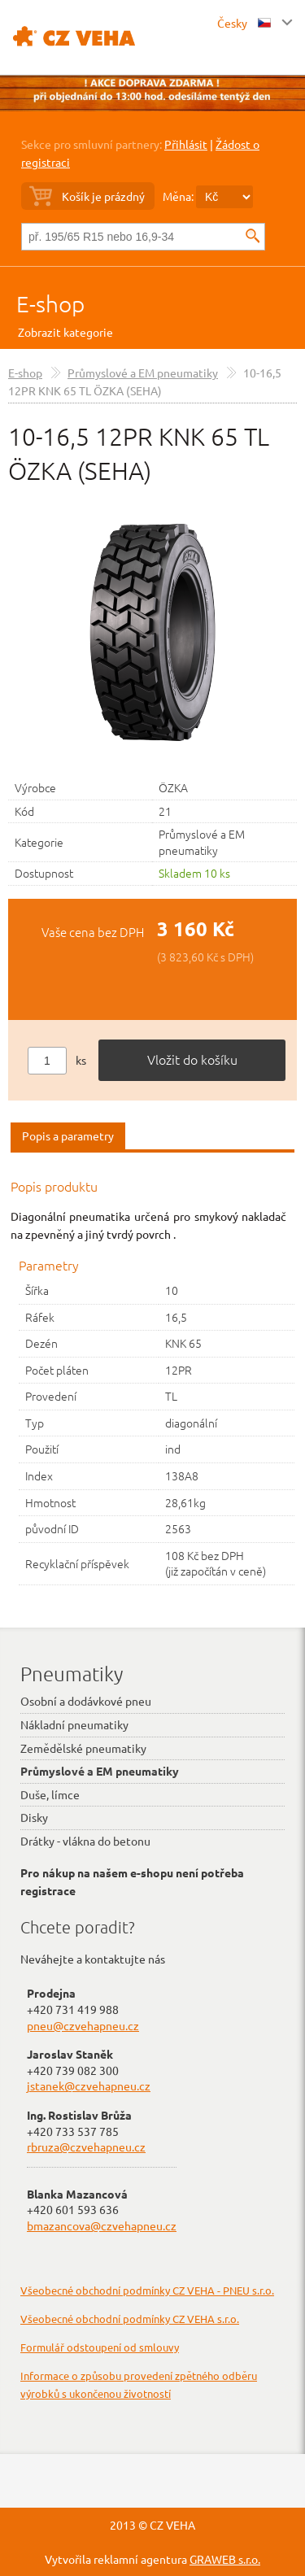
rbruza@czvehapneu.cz (86, 2146)
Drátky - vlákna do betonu (85, 1840)
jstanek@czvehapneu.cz (88, 2085)
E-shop (50, 303)
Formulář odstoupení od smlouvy (99, 2347)
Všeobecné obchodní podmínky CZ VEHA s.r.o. (129, 2318)
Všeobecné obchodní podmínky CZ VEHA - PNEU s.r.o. (147, 2290)
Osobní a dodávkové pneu (85, 1700)
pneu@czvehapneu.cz (83, 2025)
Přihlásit (185, 144)
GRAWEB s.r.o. (225, 2559)
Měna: (178, 196)
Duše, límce (50, 1794)
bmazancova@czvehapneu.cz (101, 2225)
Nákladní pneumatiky (74, 1724)
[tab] (68, 1136)
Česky (244, 22)
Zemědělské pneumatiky (83, 1748)
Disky (34, 1817)
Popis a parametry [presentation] (68, 1135)
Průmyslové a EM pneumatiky (143, 372)
